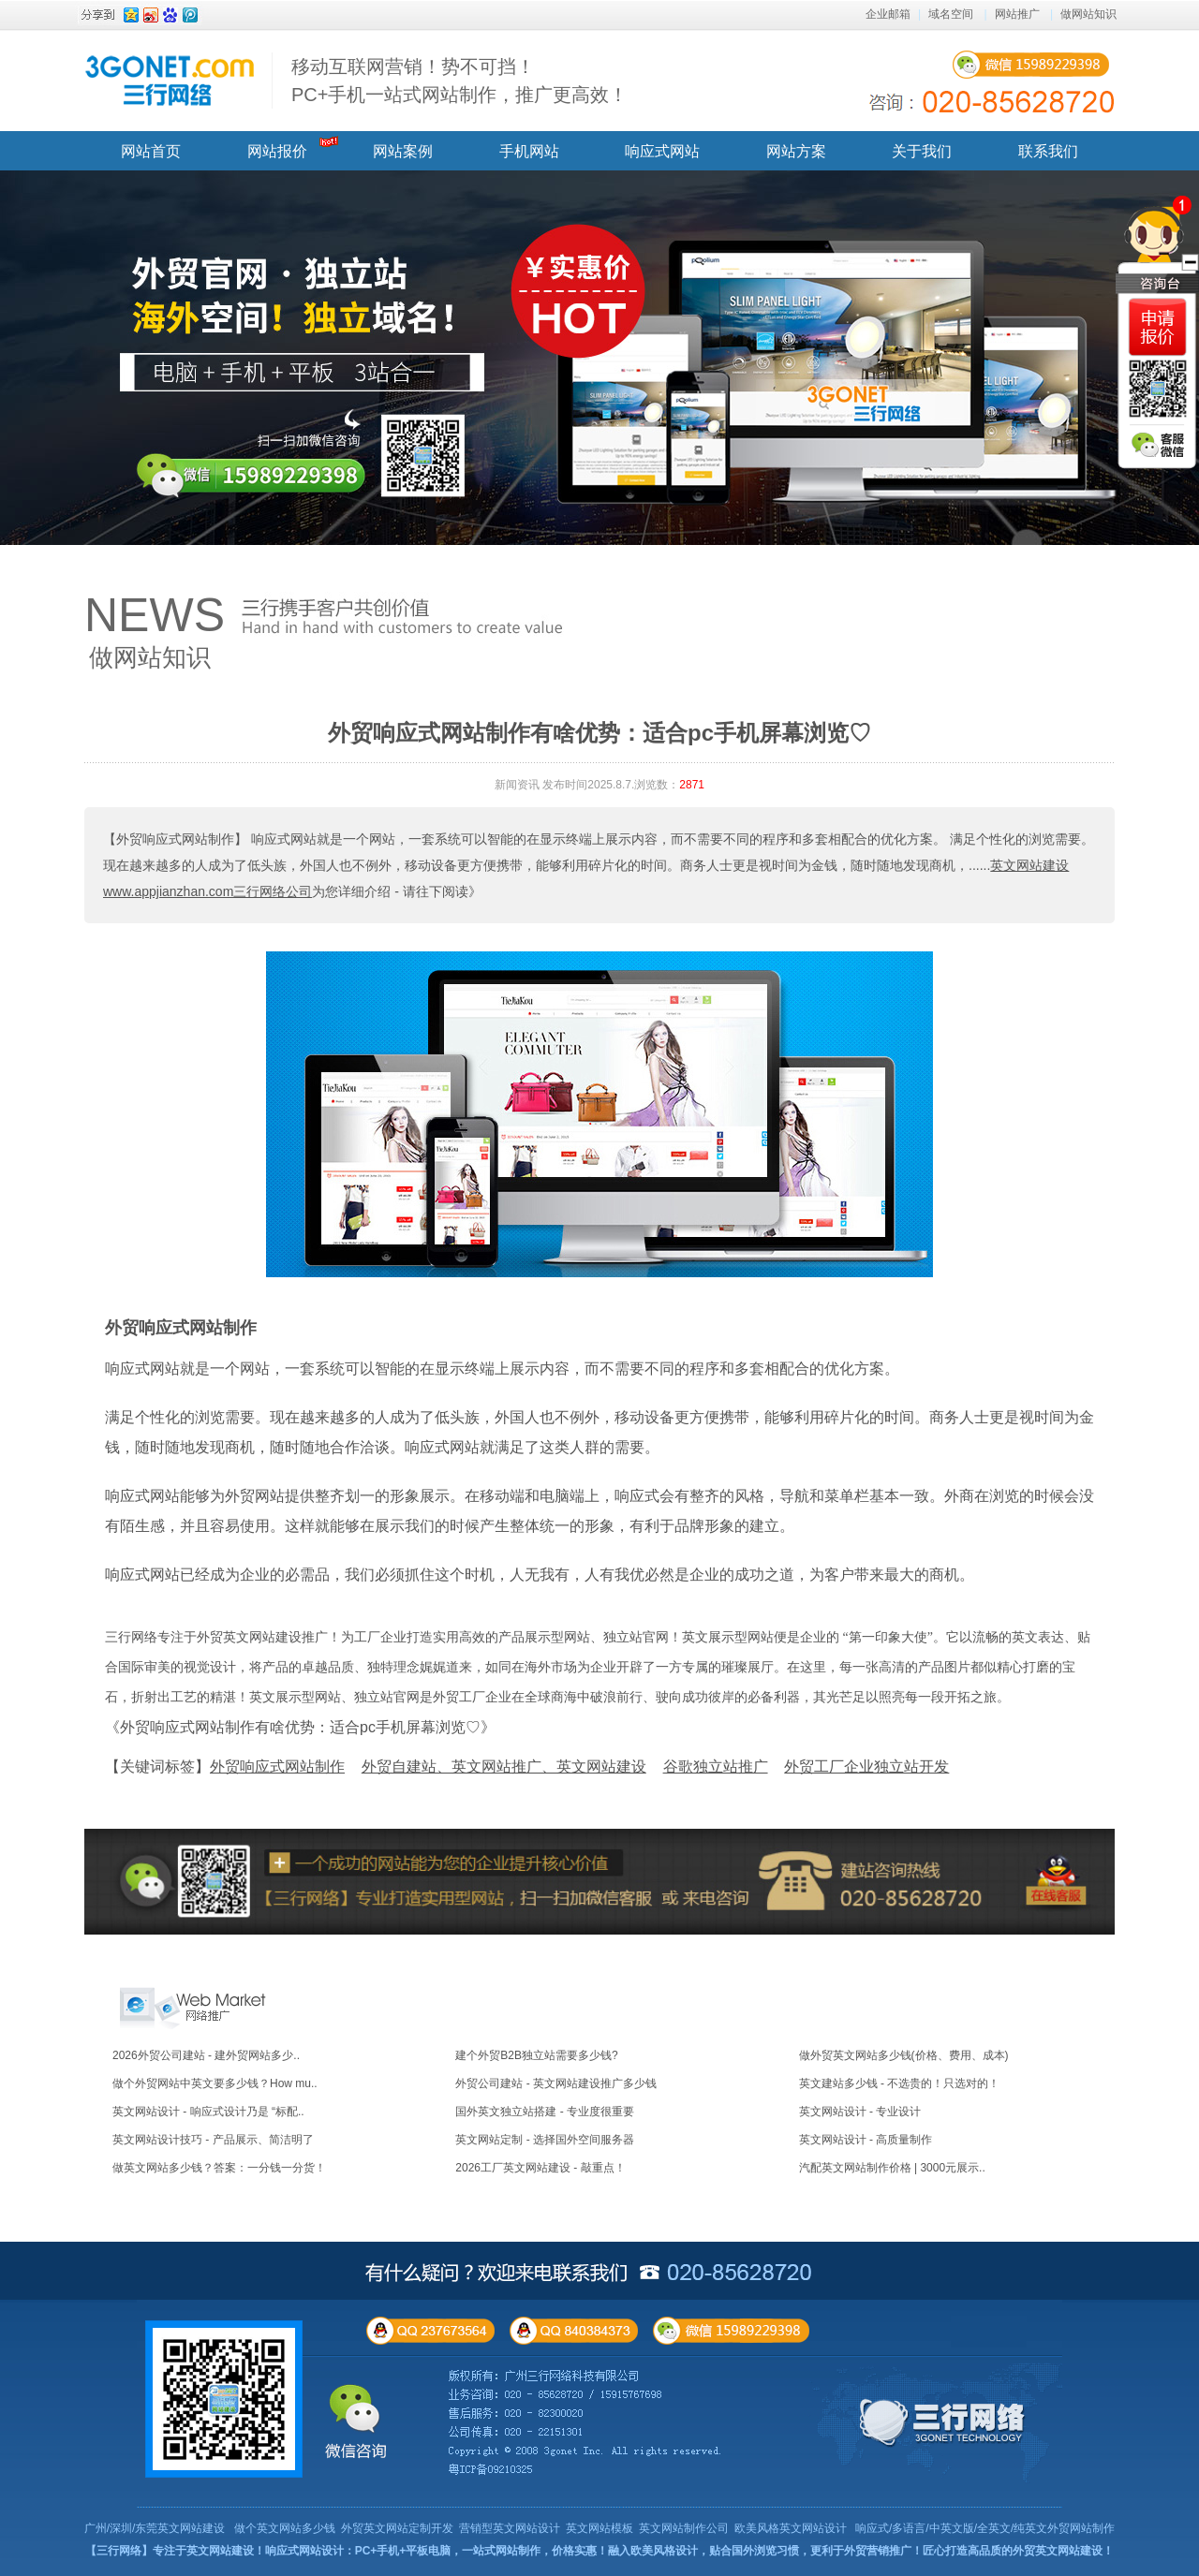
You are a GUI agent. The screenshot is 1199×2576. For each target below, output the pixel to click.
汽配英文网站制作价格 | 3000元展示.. (892, 2167)
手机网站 (529, 151)
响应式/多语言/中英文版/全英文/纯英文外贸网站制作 (985, 2528)
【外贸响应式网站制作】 (175, 839)
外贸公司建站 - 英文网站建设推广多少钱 (556, 2083)
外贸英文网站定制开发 (397, 2528)
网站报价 (277, 151)
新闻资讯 (517, 784)
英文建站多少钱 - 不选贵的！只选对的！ (899, 2083)
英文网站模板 (599, 2528)
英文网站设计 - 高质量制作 (866, 2139)
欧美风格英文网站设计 (790, 2528)
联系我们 (1048, 151)
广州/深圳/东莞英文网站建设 (155, 2528)
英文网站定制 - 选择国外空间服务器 (544, 2139)
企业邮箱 (888, 14)
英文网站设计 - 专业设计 (860, 2111)
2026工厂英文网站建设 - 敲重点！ (540, 2167)
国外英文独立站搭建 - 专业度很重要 (544, 2111)
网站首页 (151, 151)
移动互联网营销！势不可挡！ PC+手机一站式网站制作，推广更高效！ (459, 80)
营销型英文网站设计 (509, 2528)
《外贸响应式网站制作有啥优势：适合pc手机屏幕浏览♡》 (300, 1727)
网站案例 (403, 151)
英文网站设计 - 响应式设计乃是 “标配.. (208, 2111)
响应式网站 (662, 151)
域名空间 (950, 14)
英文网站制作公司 (684, 2528)
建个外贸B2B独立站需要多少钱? (536, 2055)
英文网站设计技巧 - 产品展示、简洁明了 (213, 2139)
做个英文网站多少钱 (284, 2528)
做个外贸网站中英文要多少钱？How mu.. (215, 2083)
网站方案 (796, 151)
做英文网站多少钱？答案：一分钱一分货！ (219, 2167)
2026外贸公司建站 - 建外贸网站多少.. (206, 2055)
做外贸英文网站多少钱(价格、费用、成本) (904, 2055)
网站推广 (1017, 14)
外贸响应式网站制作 (181, 1327)
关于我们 (922, 151)
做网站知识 (1088, 14)
